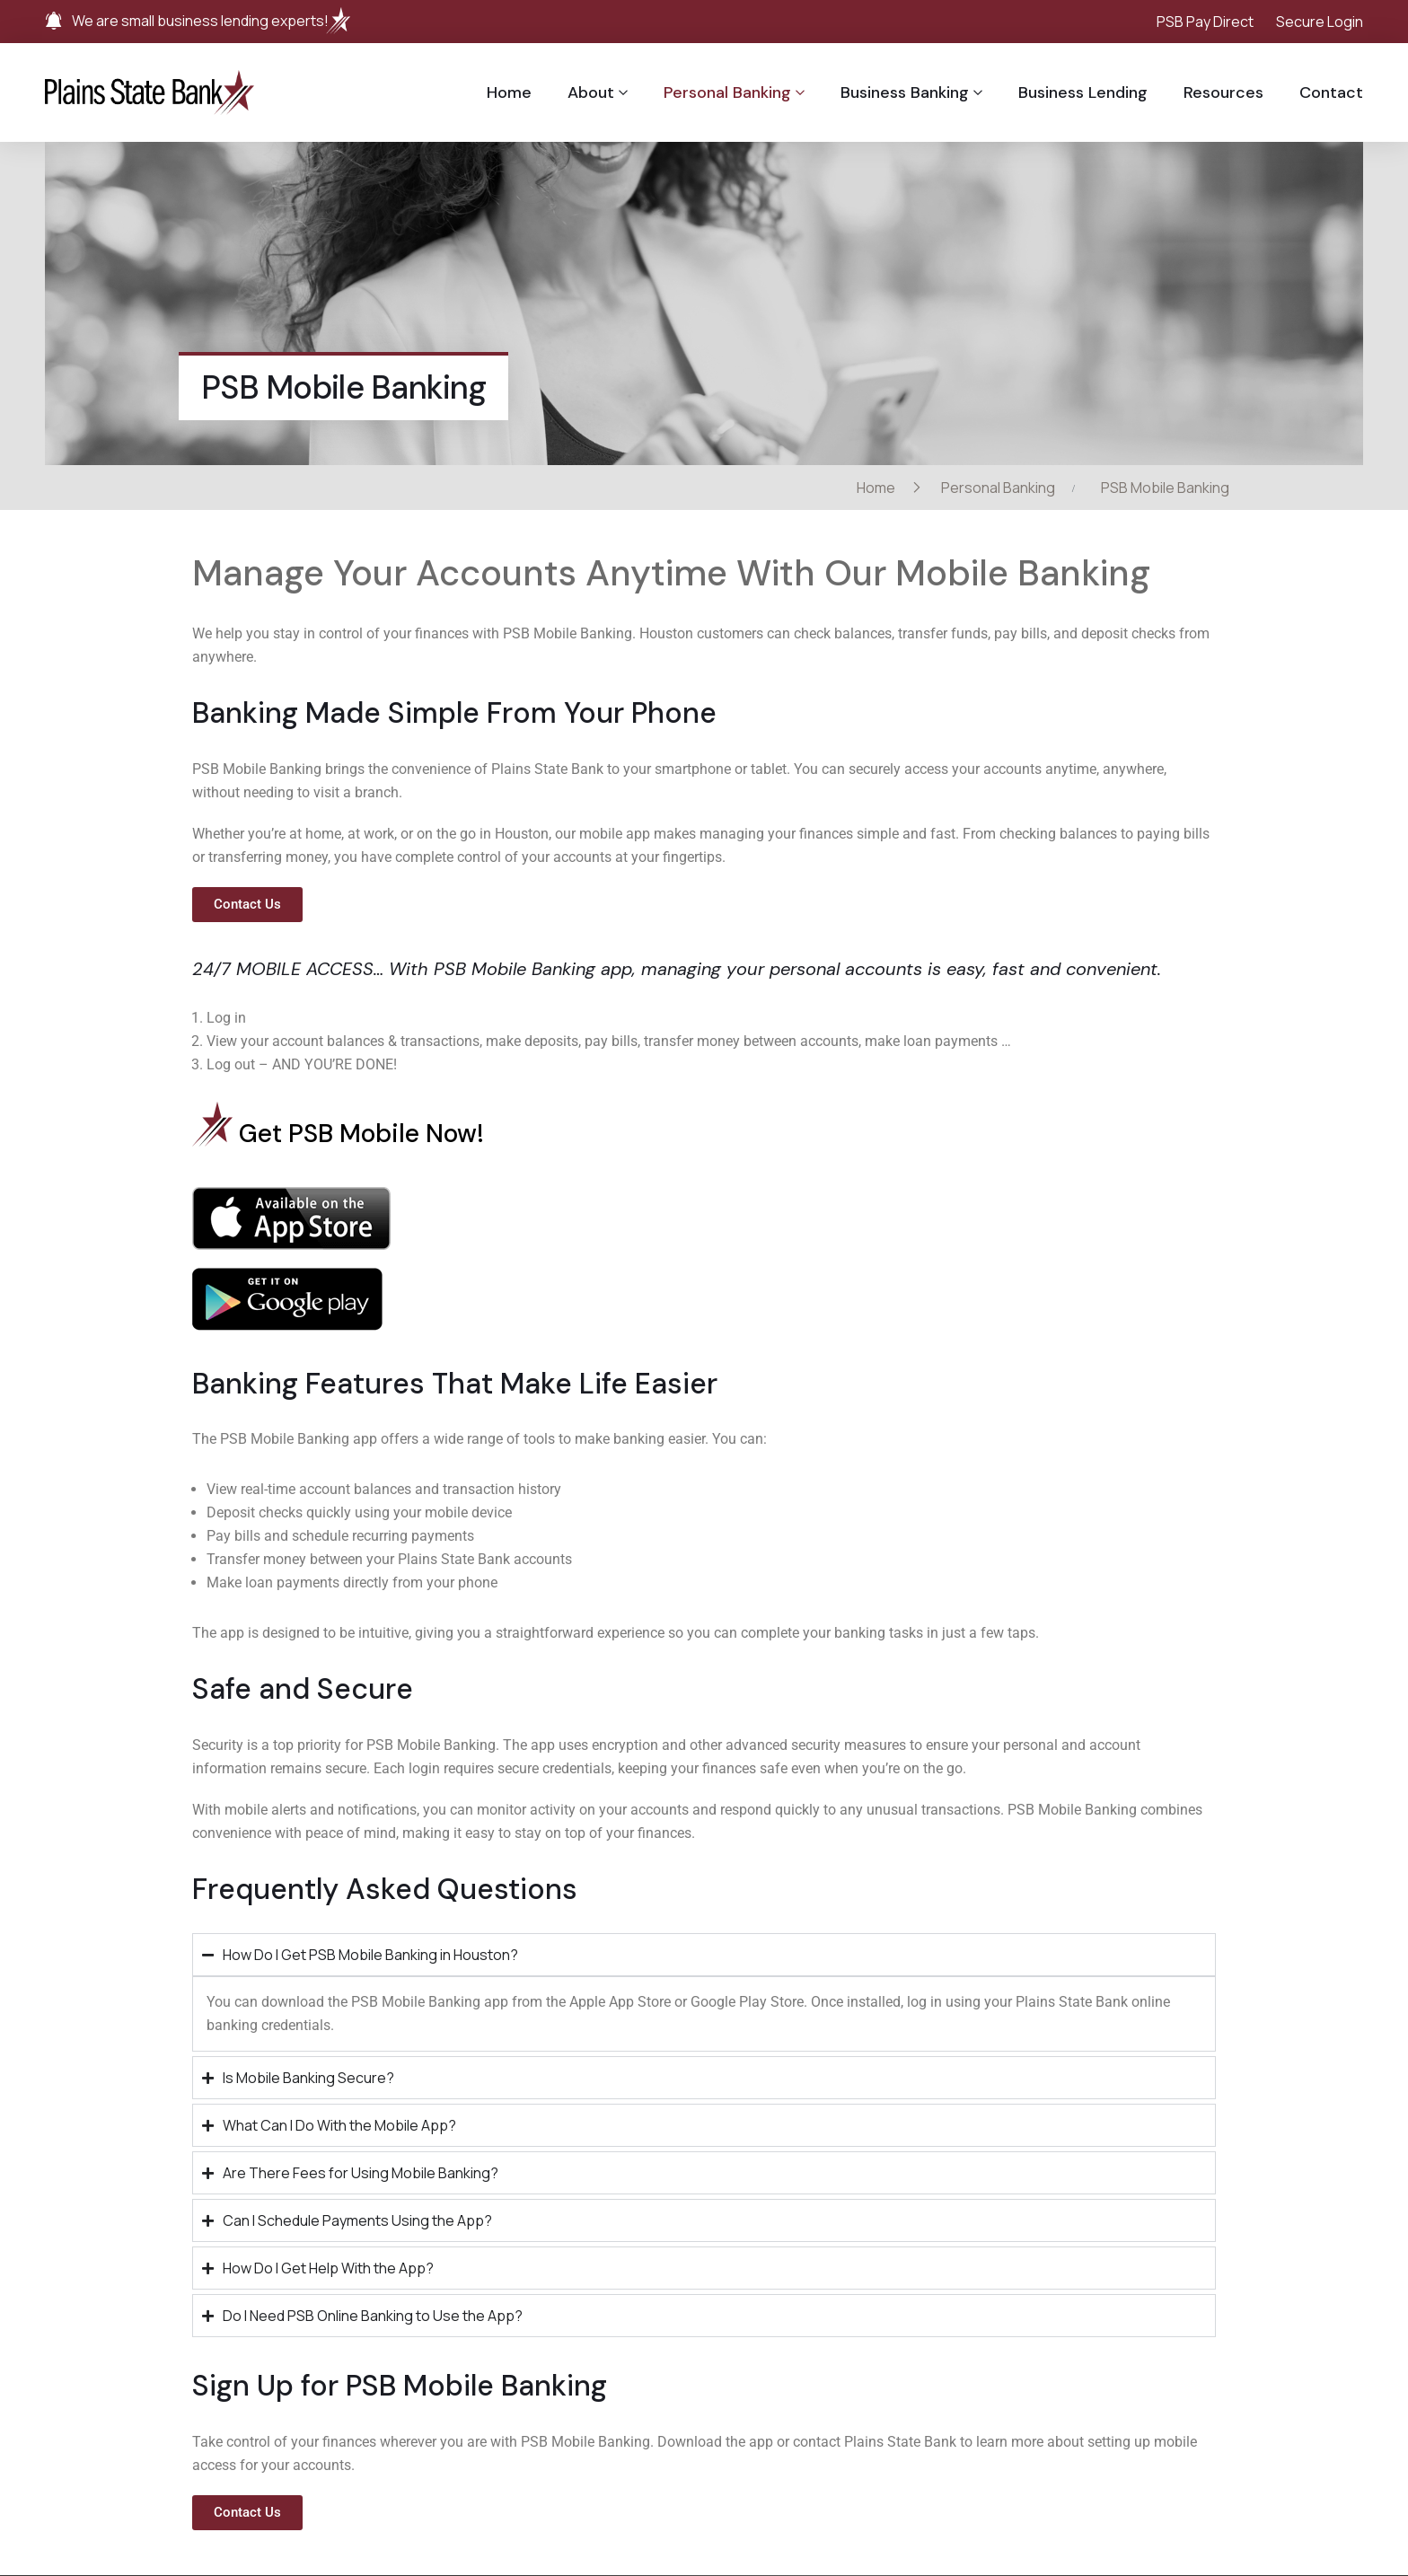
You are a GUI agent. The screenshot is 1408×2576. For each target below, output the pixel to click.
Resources (1223, 92)
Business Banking (904, 92)
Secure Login (1319, 21)
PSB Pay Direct (1205, 21)
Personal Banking (727, 92)
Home (509, 92)
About (591, 92)
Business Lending (1083, 92)
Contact (1331, 92)
